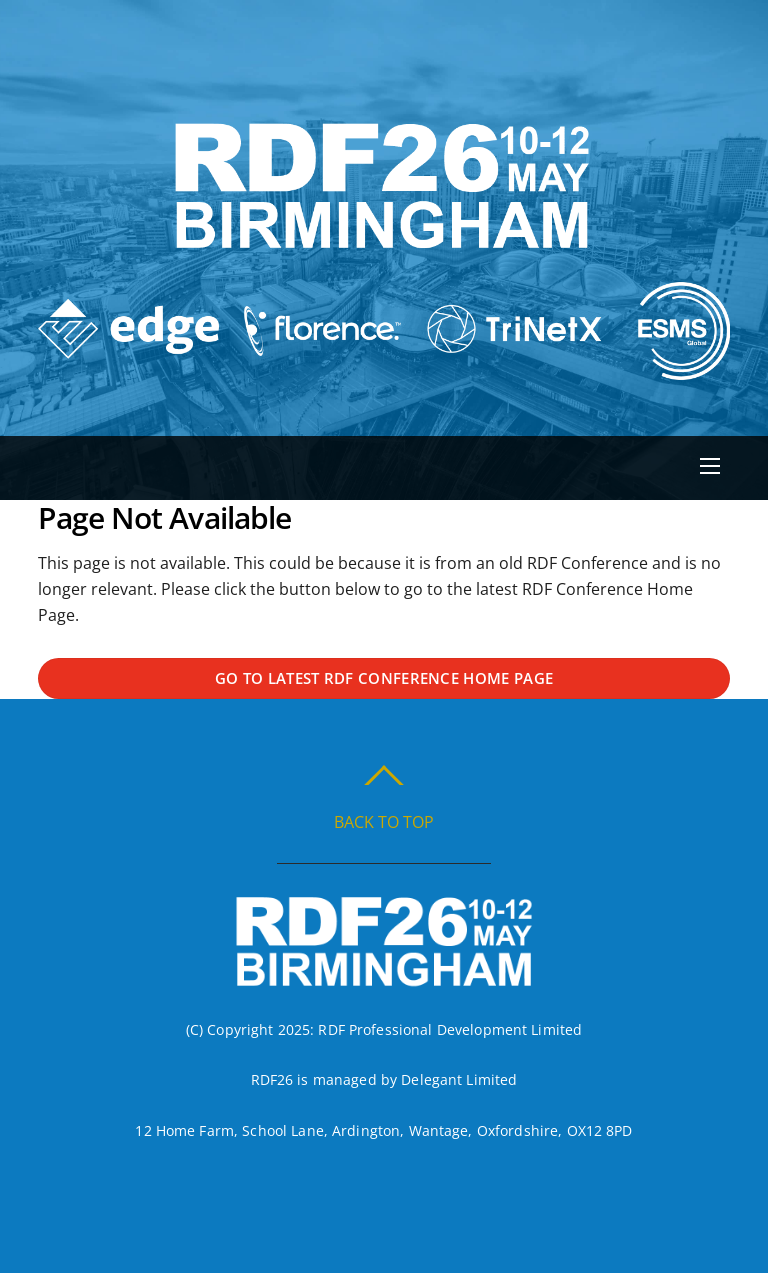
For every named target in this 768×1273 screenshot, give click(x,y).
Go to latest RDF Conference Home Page (384, 678)
